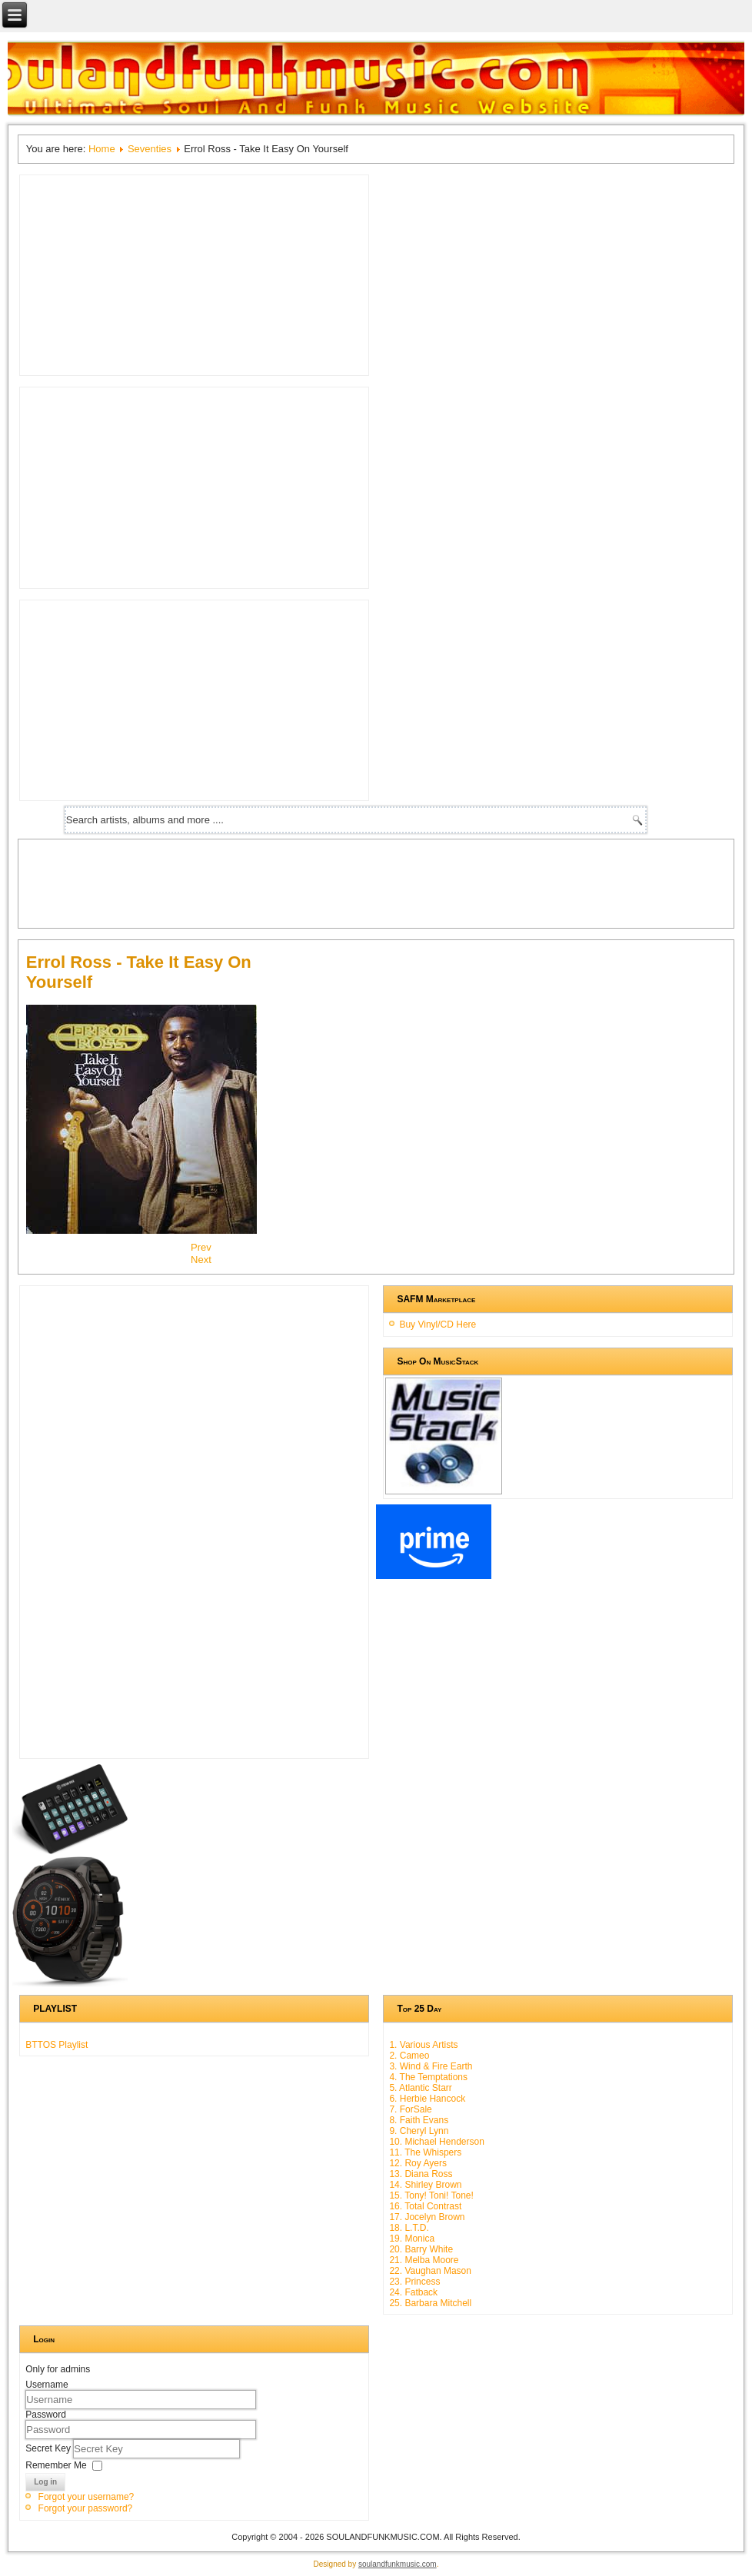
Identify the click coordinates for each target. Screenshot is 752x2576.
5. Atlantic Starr (420, 2087)
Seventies (149, 149)
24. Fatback (413, 2292)
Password (45, 2414)
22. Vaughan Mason (430, 2270)
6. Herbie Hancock (427, 2098)
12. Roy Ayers (417, 2163)
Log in (45, 2482)
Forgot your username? (86, 2496)
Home (101, 149)
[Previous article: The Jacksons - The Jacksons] (201, 1247)
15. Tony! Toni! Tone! (431, 2195)
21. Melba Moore (423, 2260)
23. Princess (414, 2281)
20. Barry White (421, 2249)
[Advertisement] (306, 881)
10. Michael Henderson (436, 2141)
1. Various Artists (423, 2044)
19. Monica (411, 2238)
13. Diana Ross (420, 2174)
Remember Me (55, 2464)
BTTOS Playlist (56, 2044)
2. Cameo (409, 2055)
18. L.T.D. (408, 2227)
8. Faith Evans (418, 2120)
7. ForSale (410, 2109)
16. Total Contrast (425, 2206)
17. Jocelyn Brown (426, 2217)
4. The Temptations (428, 2077)
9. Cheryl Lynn (418, 2131)
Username (46, 2384)
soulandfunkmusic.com (397, 2564)
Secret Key (49, 2447)
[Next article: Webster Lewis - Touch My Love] (201, 1259)
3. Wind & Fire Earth (430, 2066)
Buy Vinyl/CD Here (437, 1324)
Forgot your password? (85, 2508)
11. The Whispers (425, 2152)
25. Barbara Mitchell (430, 2303)
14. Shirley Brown (425, 2184)
